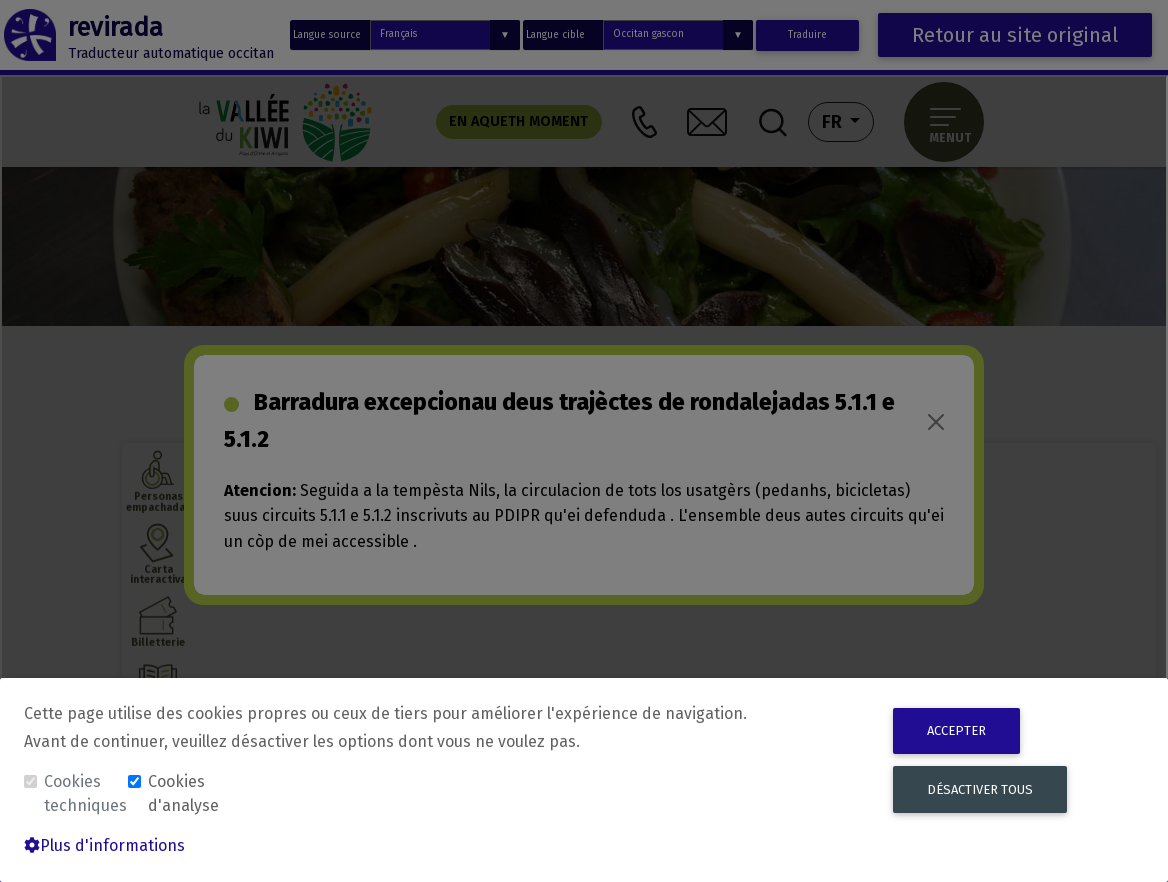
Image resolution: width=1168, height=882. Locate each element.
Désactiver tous (980, 789)
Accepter (956, 730)
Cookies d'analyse (183, 793)
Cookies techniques (84, 793)
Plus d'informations (104, 845)
